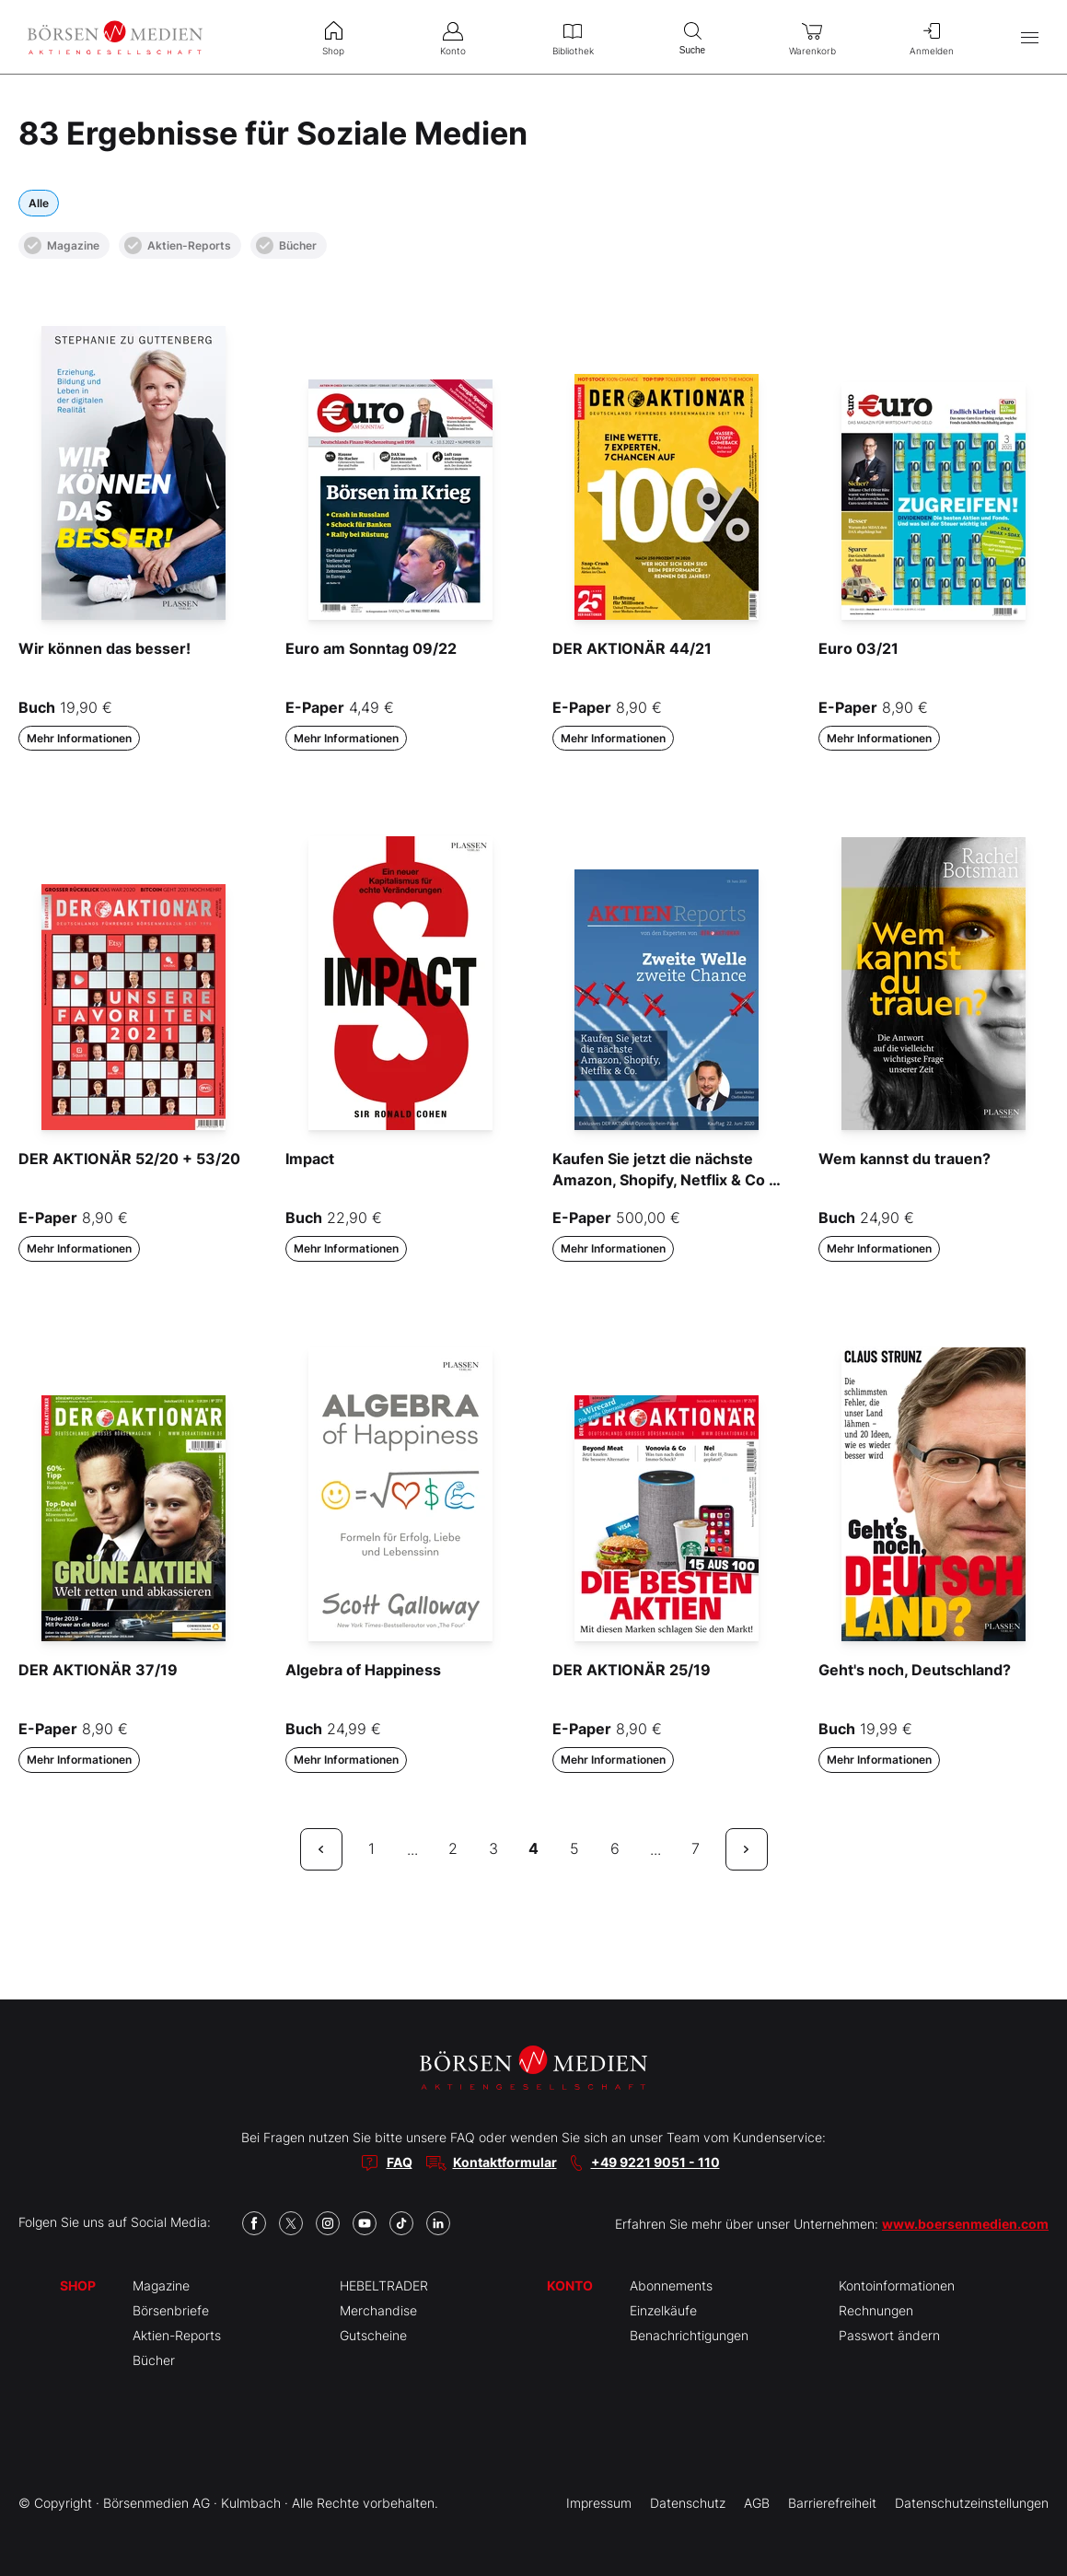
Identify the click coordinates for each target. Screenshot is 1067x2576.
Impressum (599, 2503)
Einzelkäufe (663, 2310)
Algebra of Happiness (363, 1670)
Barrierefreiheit (832, 2503)
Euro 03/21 (858, 648)
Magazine (61, 245)
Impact (309, 1158)
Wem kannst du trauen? (904, 1158)
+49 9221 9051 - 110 (655, 2162)
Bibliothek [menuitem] (572, 36)
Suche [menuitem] (692, 36)
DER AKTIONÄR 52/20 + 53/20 (129, 1158)
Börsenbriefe (171, 2310)
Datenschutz (687, 2503)
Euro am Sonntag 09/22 (371, 648)
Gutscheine (373, 2335)
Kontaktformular (505, 2162)
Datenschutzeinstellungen (972, 2503)
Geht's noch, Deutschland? (914, 1670)
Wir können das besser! (104, 648)
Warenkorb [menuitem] (812, 36)
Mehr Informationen (79, 738)
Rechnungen (876, 2310)
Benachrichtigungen (689, 2335)
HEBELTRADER (384, 2285)
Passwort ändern (889, 2335)
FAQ (399, 2162)
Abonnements (671, 2285)
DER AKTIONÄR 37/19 (98, 1670)
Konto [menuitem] (453, 36)
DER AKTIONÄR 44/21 (632, 648)
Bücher (286, 245)
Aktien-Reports (177, 245)
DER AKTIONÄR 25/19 (631, 1670)
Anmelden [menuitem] (931, 36)
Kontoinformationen (897, 2285)
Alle (39, 203)
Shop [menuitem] (333, 36)
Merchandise (378, 2310)
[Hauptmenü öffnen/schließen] (1029, 37)
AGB (757, 2503)
